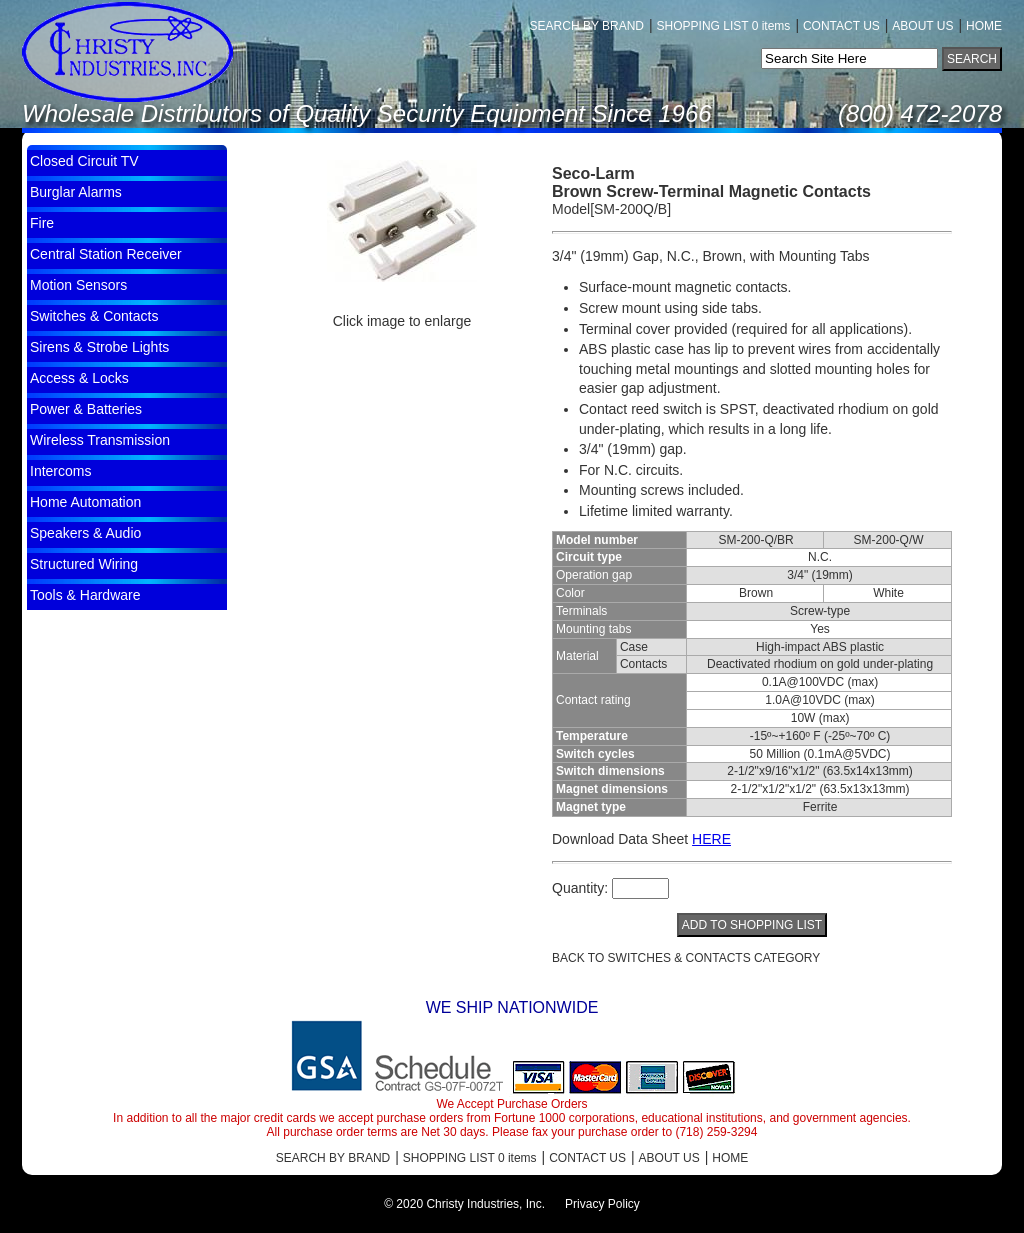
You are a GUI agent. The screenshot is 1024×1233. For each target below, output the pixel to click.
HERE (711, 839)
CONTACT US (841, 26)
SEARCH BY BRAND (587, 26)
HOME (984, 26)
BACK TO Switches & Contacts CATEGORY (686, 958)
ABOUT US (922, 26)
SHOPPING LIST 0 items (724, 26)
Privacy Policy (602, 1204)
